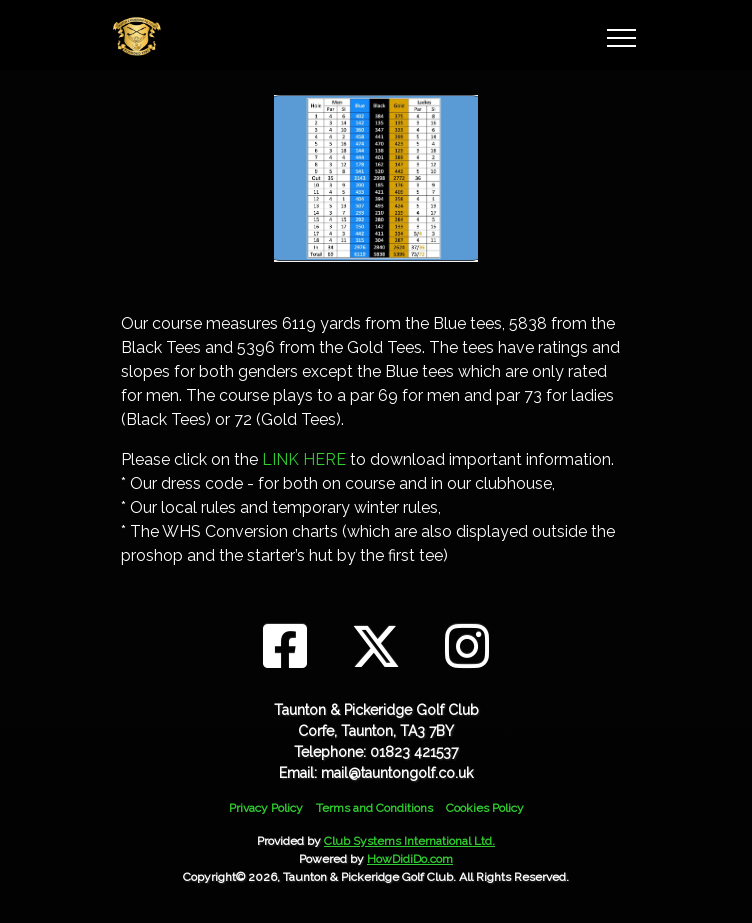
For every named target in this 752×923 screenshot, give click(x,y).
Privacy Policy (266, 808)
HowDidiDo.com (410, 859)
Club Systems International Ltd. (409, 841)
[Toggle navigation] (620, 35)
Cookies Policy (485, 808)
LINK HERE (304, 459)
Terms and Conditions (374, 808)
